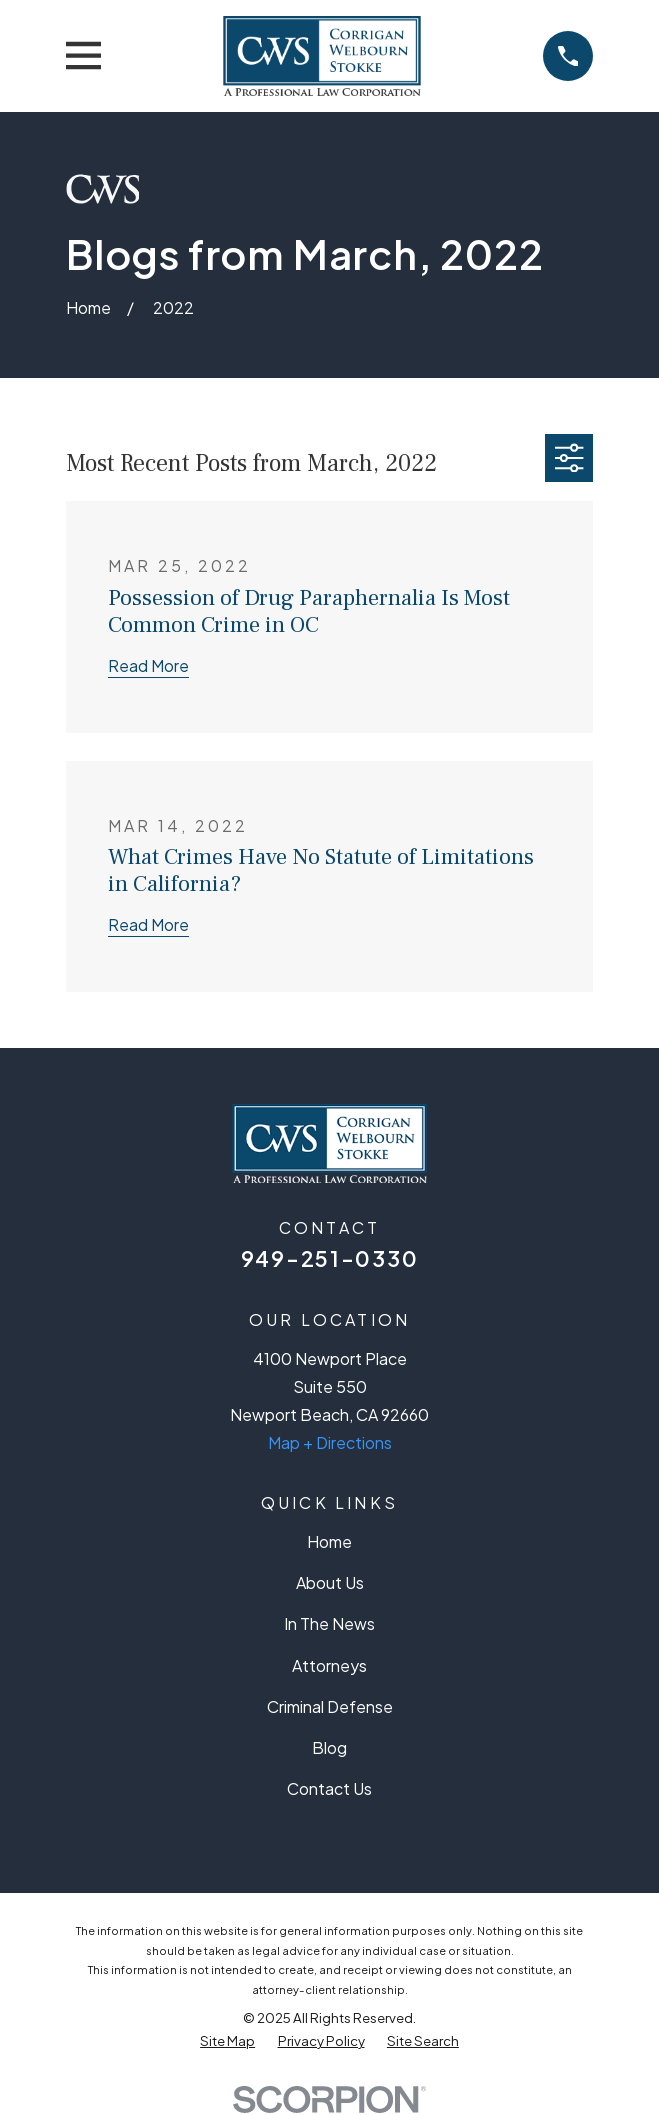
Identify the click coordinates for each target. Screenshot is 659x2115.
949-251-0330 (329, 1258)
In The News (329, 1623)
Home (329, 1541)
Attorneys (329, 1665)
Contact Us (329, 1788)
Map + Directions (330, 1442)
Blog (329, 1747)
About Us (330, 1582)
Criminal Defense (330, 1706)
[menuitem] (227, 2040)
